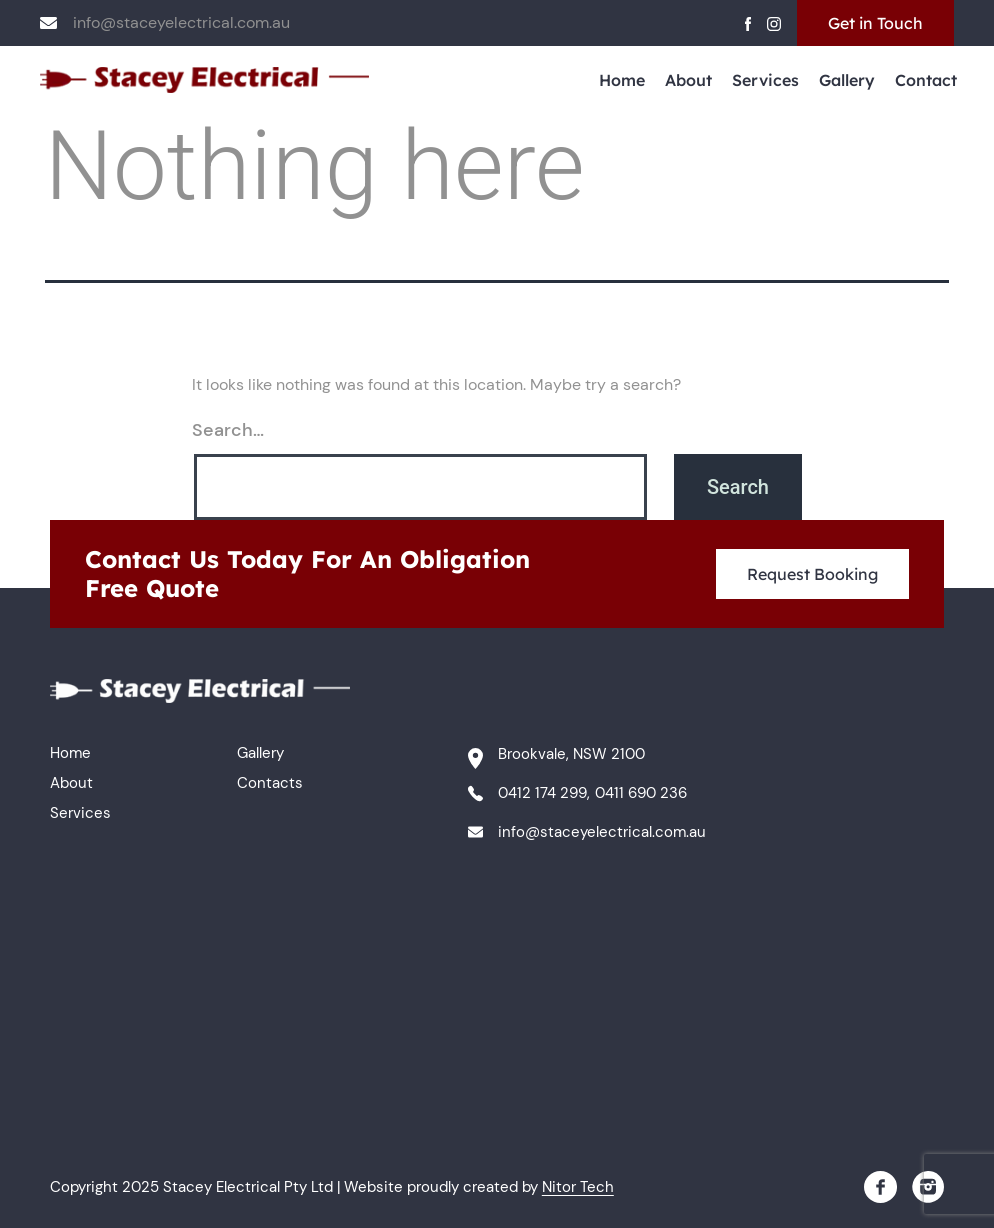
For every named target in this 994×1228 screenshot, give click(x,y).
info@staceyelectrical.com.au (181, 22)
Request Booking (812, 574)
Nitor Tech (578, 1187)
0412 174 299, (544, 793)
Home (622, 80)
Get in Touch (875, 23)
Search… (228, 430)
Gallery (847, 80)
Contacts (270, 783)
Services (765, 80)
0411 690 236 (641, 793)
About (688, 80)
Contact (926, 80)
